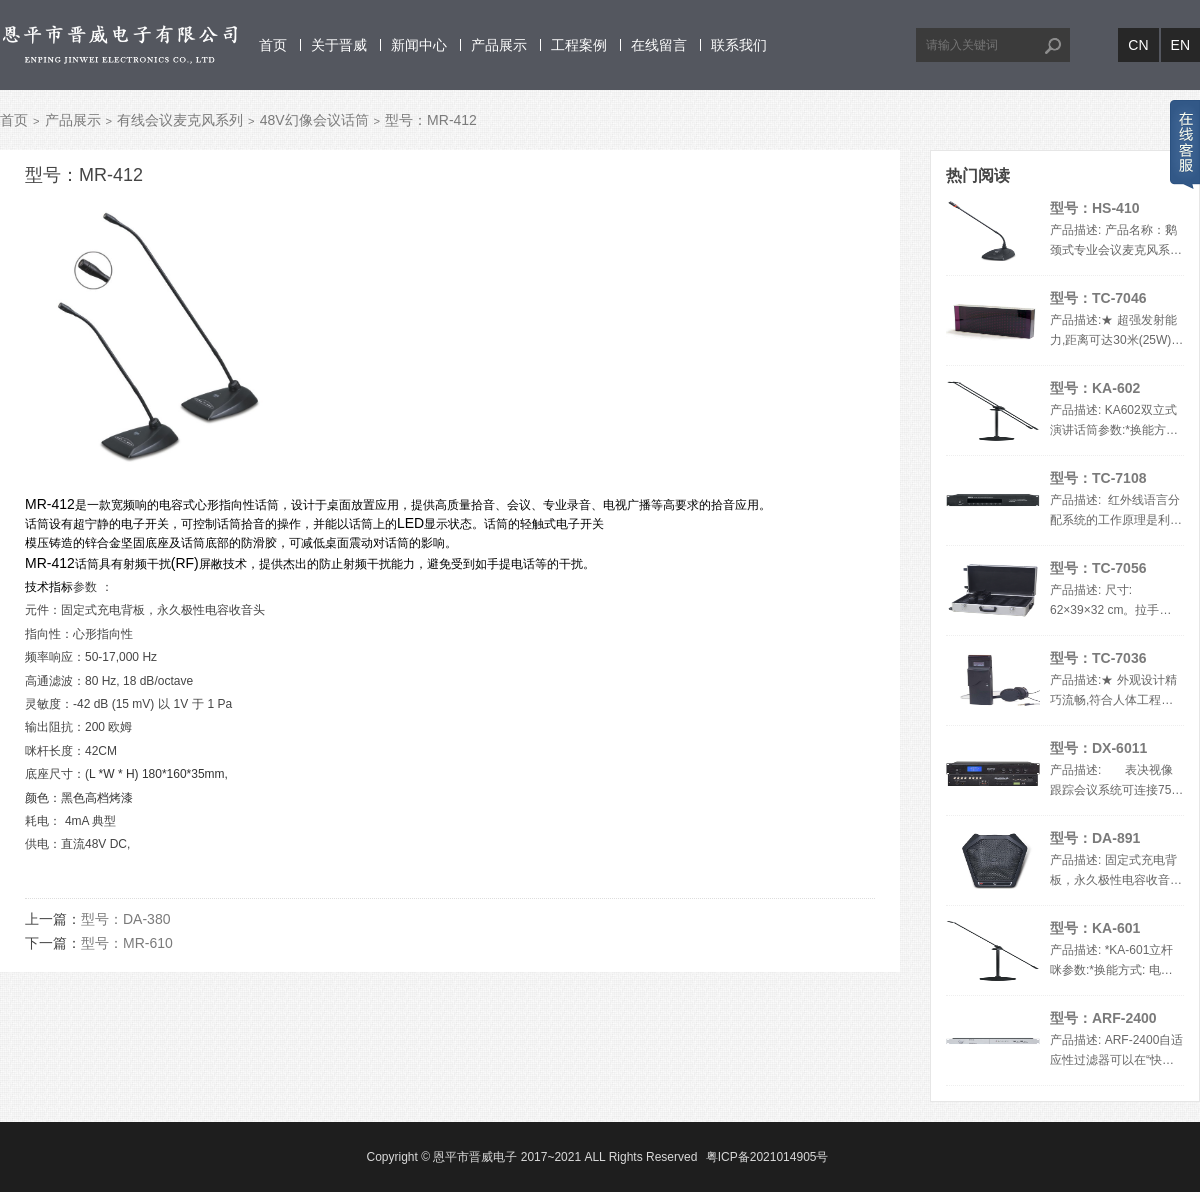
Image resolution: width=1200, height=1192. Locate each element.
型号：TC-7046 (1098, 298)
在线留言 (659, 45)
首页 (273, 45)
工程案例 (579, 45)
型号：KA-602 (1095, 388)
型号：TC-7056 (1098, 568)
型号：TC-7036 (1098, 658)
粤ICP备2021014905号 (767, 1157)
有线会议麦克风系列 (180, 120)
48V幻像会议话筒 (314, 120)
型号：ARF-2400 (1103, 1018)
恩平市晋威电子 (475, 1157)
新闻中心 (419, 45)
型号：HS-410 (1094, 208)
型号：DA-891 (1095, 838)
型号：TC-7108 (1098, 478)
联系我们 (739, 45)
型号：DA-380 (125, 919)
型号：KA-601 (1095, 928)
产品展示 (499, 45)
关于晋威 (339, 45)
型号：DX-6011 (1098, 748)
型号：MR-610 (127, 943)
